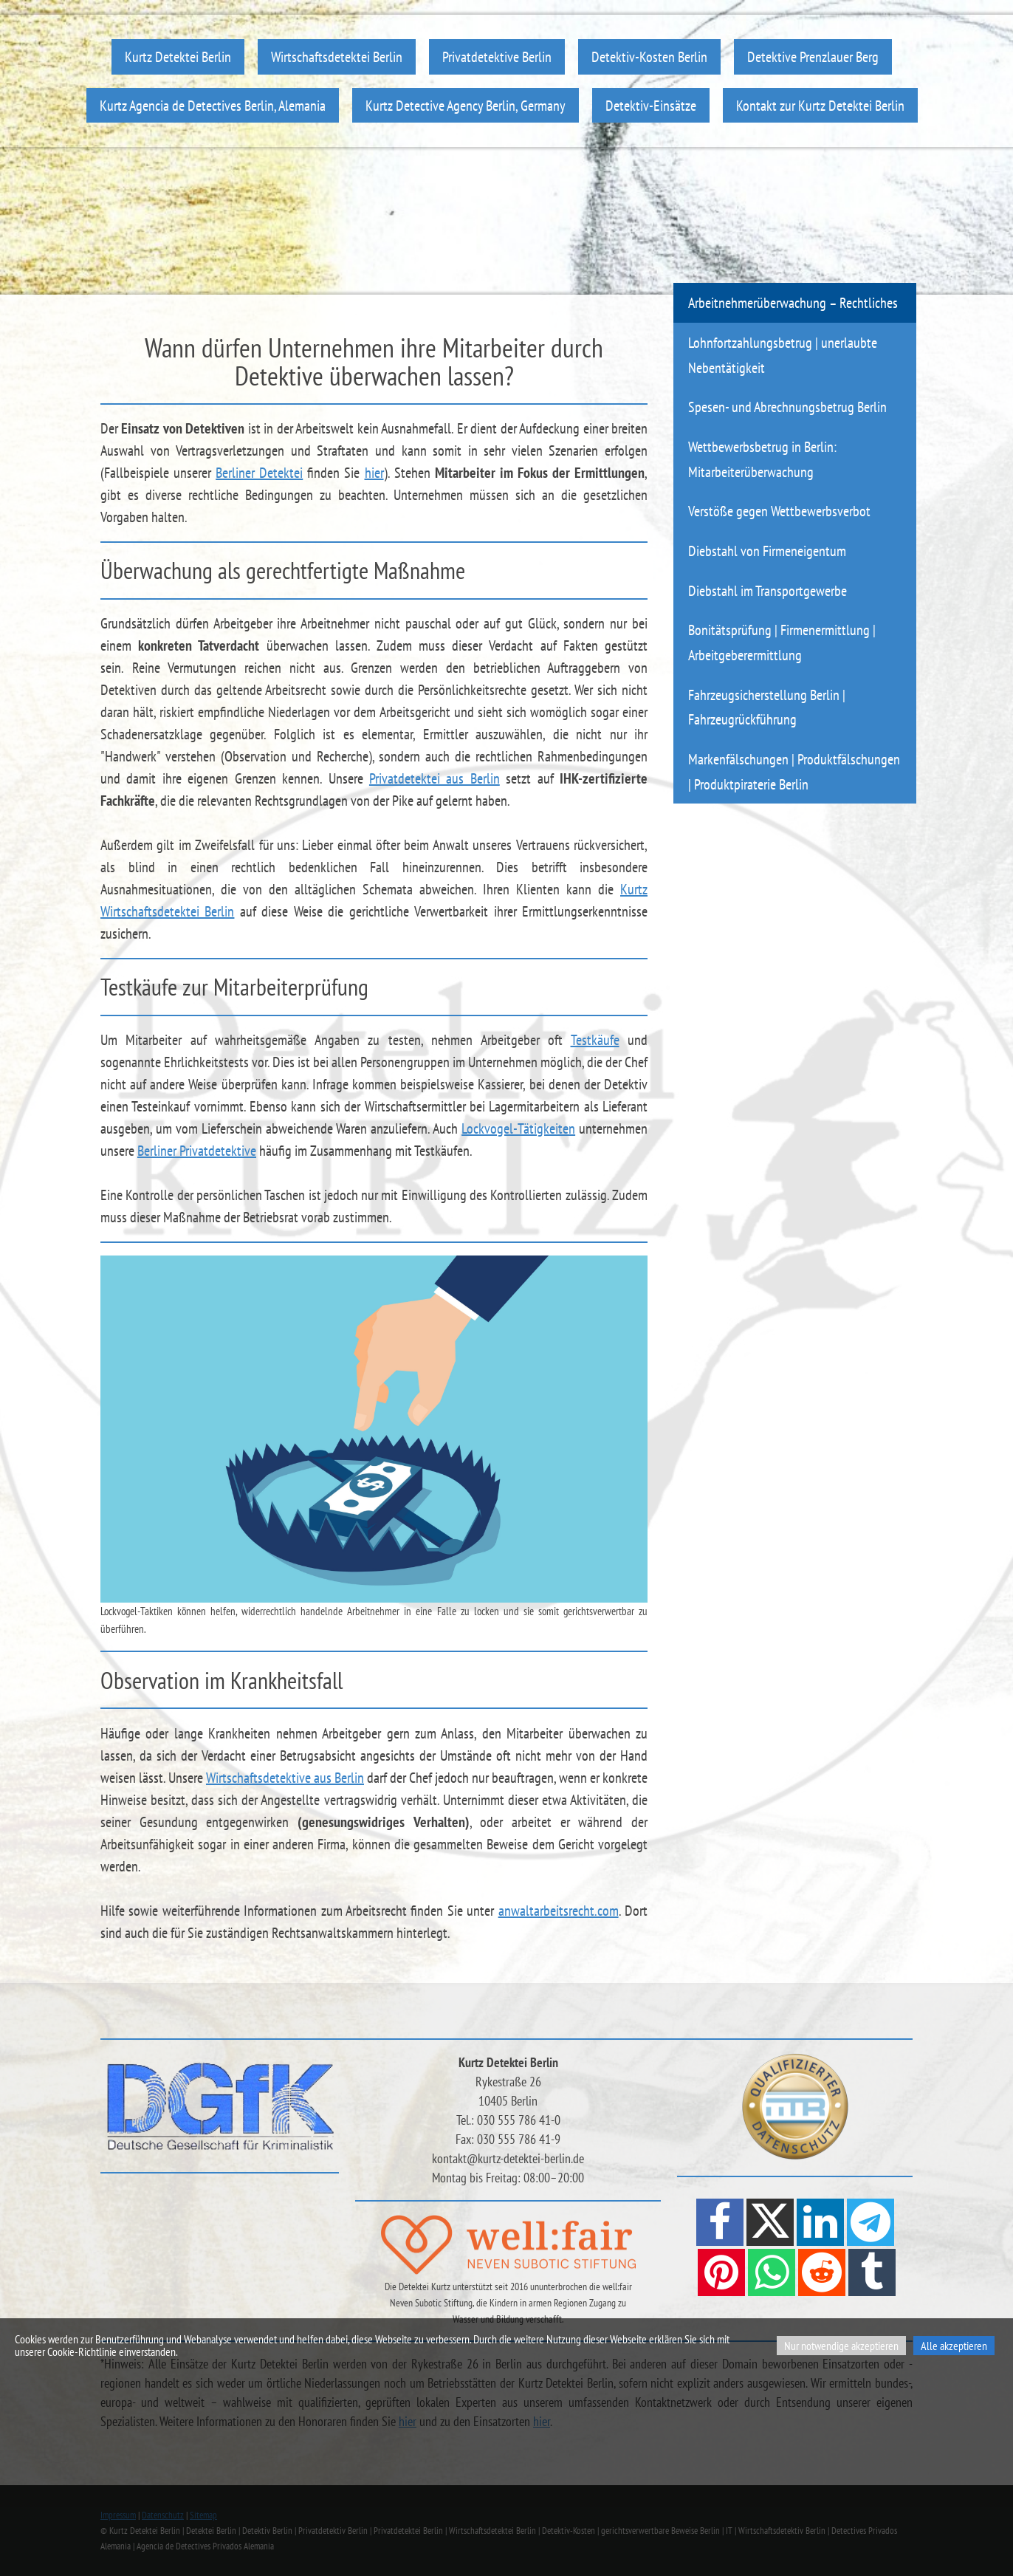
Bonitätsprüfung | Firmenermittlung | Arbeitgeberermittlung (782, 642)
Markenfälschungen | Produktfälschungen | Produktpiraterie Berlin (794, 771)
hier (374, 472)
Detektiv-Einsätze (650, 105)
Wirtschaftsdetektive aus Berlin (285, 1777)
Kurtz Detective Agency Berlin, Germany (465, 105)
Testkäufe (595, 1039)
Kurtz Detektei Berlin (178, 56)
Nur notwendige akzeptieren (841, 2345)
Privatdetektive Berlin (497, 56)
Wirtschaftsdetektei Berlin (336, 56)
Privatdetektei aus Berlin (434, 778)
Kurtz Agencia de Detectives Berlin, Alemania (213, 105)
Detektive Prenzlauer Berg (813, 56)
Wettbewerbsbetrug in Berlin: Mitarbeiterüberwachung (762, 459)
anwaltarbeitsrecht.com (558, 1910)
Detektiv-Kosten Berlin (649, 56)
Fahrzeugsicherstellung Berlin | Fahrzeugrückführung (766, 707)
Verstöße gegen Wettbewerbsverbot (779, 510)
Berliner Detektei (259, 472)
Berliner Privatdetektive (196, 1150)
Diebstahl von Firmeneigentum (767, 550)
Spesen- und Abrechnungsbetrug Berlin (787, 406)
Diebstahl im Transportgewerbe (767, 590)
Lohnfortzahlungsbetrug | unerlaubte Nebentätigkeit (782, 355)
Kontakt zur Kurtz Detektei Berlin (820, 105)
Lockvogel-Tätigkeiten (518, 1128)
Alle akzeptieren (954, 2345)
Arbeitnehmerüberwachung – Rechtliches (793, 302)
